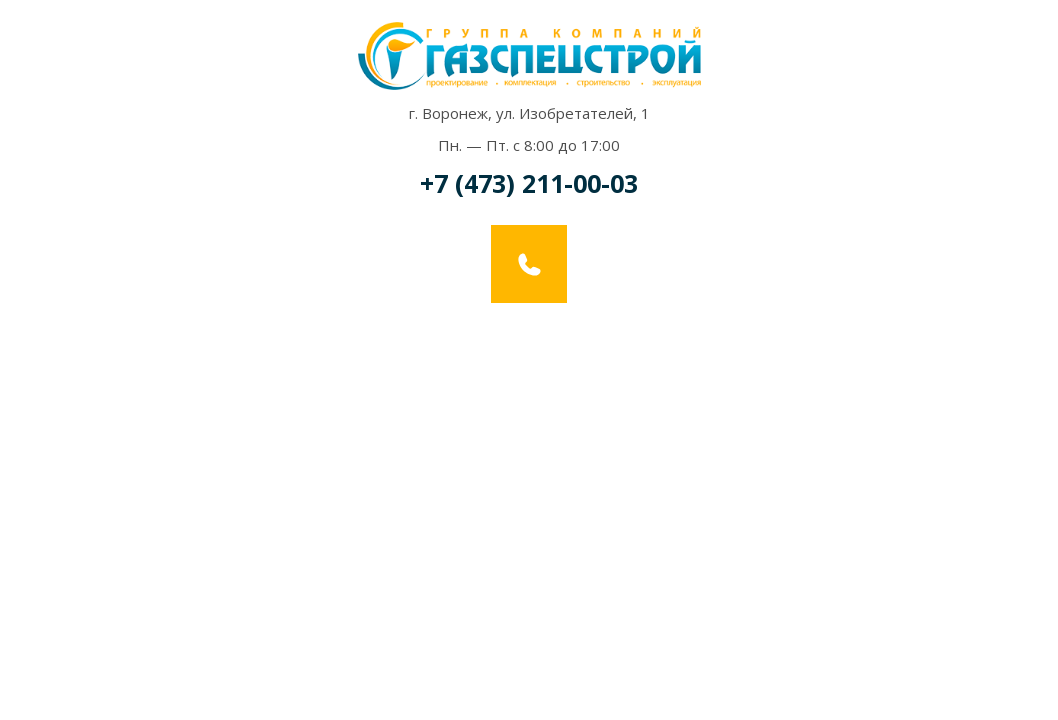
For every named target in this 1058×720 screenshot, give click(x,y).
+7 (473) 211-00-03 (529, 183)
